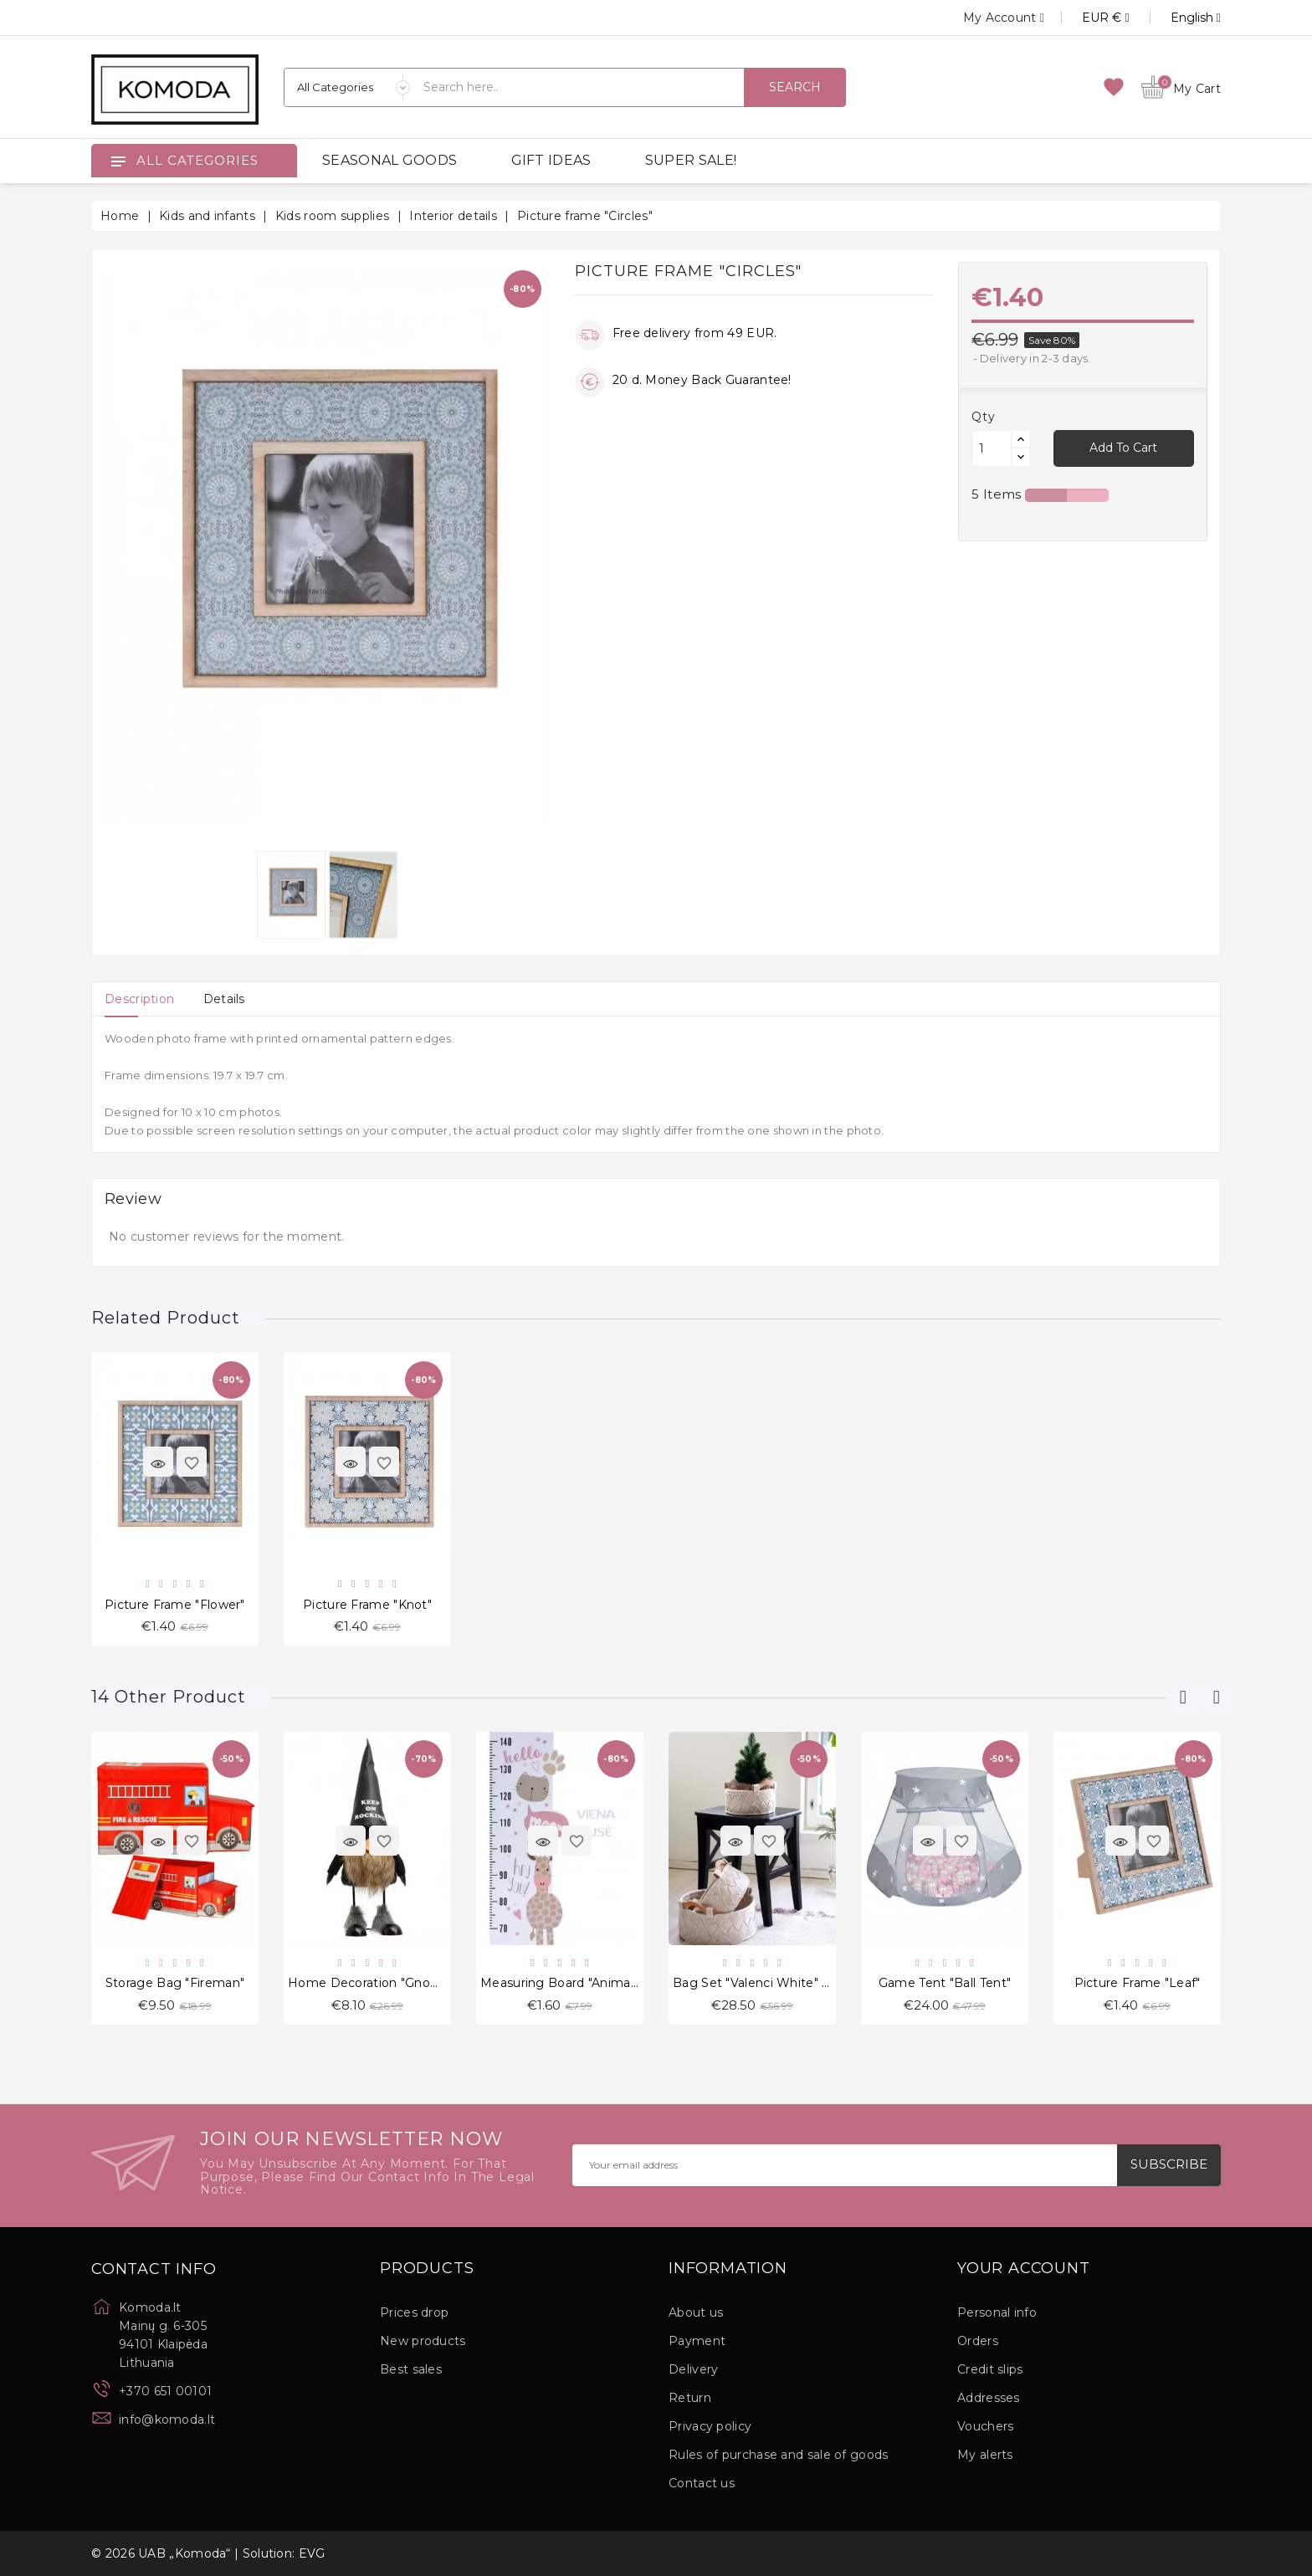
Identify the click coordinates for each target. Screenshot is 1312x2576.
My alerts (985, 2454)
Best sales (411, 2369)
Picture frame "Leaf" (1137, 1982)
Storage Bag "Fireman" (174, 1982)
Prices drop (414, 2312)
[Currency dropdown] (1088, 17)
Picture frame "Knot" (367, 1604)
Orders (977, 2340)
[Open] (118, 160)
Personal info (997, 2312)
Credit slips (990, 2369)
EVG (312, 2553)
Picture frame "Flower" (175, 1604)
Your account (1023, 2269)
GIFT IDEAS (551, 160)
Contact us (702, 2483)
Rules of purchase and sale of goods (779, 2454)
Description (139, 998)
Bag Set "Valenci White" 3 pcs (764, 1982)
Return (690, 2397)
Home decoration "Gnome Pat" (384, 1982)
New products (423, 2340)
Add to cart (1123, 447)
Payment (697, 2340)
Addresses (988, 2397)
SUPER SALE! (690, 160)
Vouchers (985, 2426)
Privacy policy (710, 2426)
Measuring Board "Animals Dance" (583, 1982)
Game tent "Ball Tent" (945, 1982)
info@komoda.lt (167, 2419)
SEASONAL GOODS (389, 160)
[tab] (139, 999)
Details (224, 998)
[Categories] (347, 87)
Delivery (693, 2369)
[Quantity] (991, 448)
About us (696, 2312)
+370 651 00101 (165, 2391)
